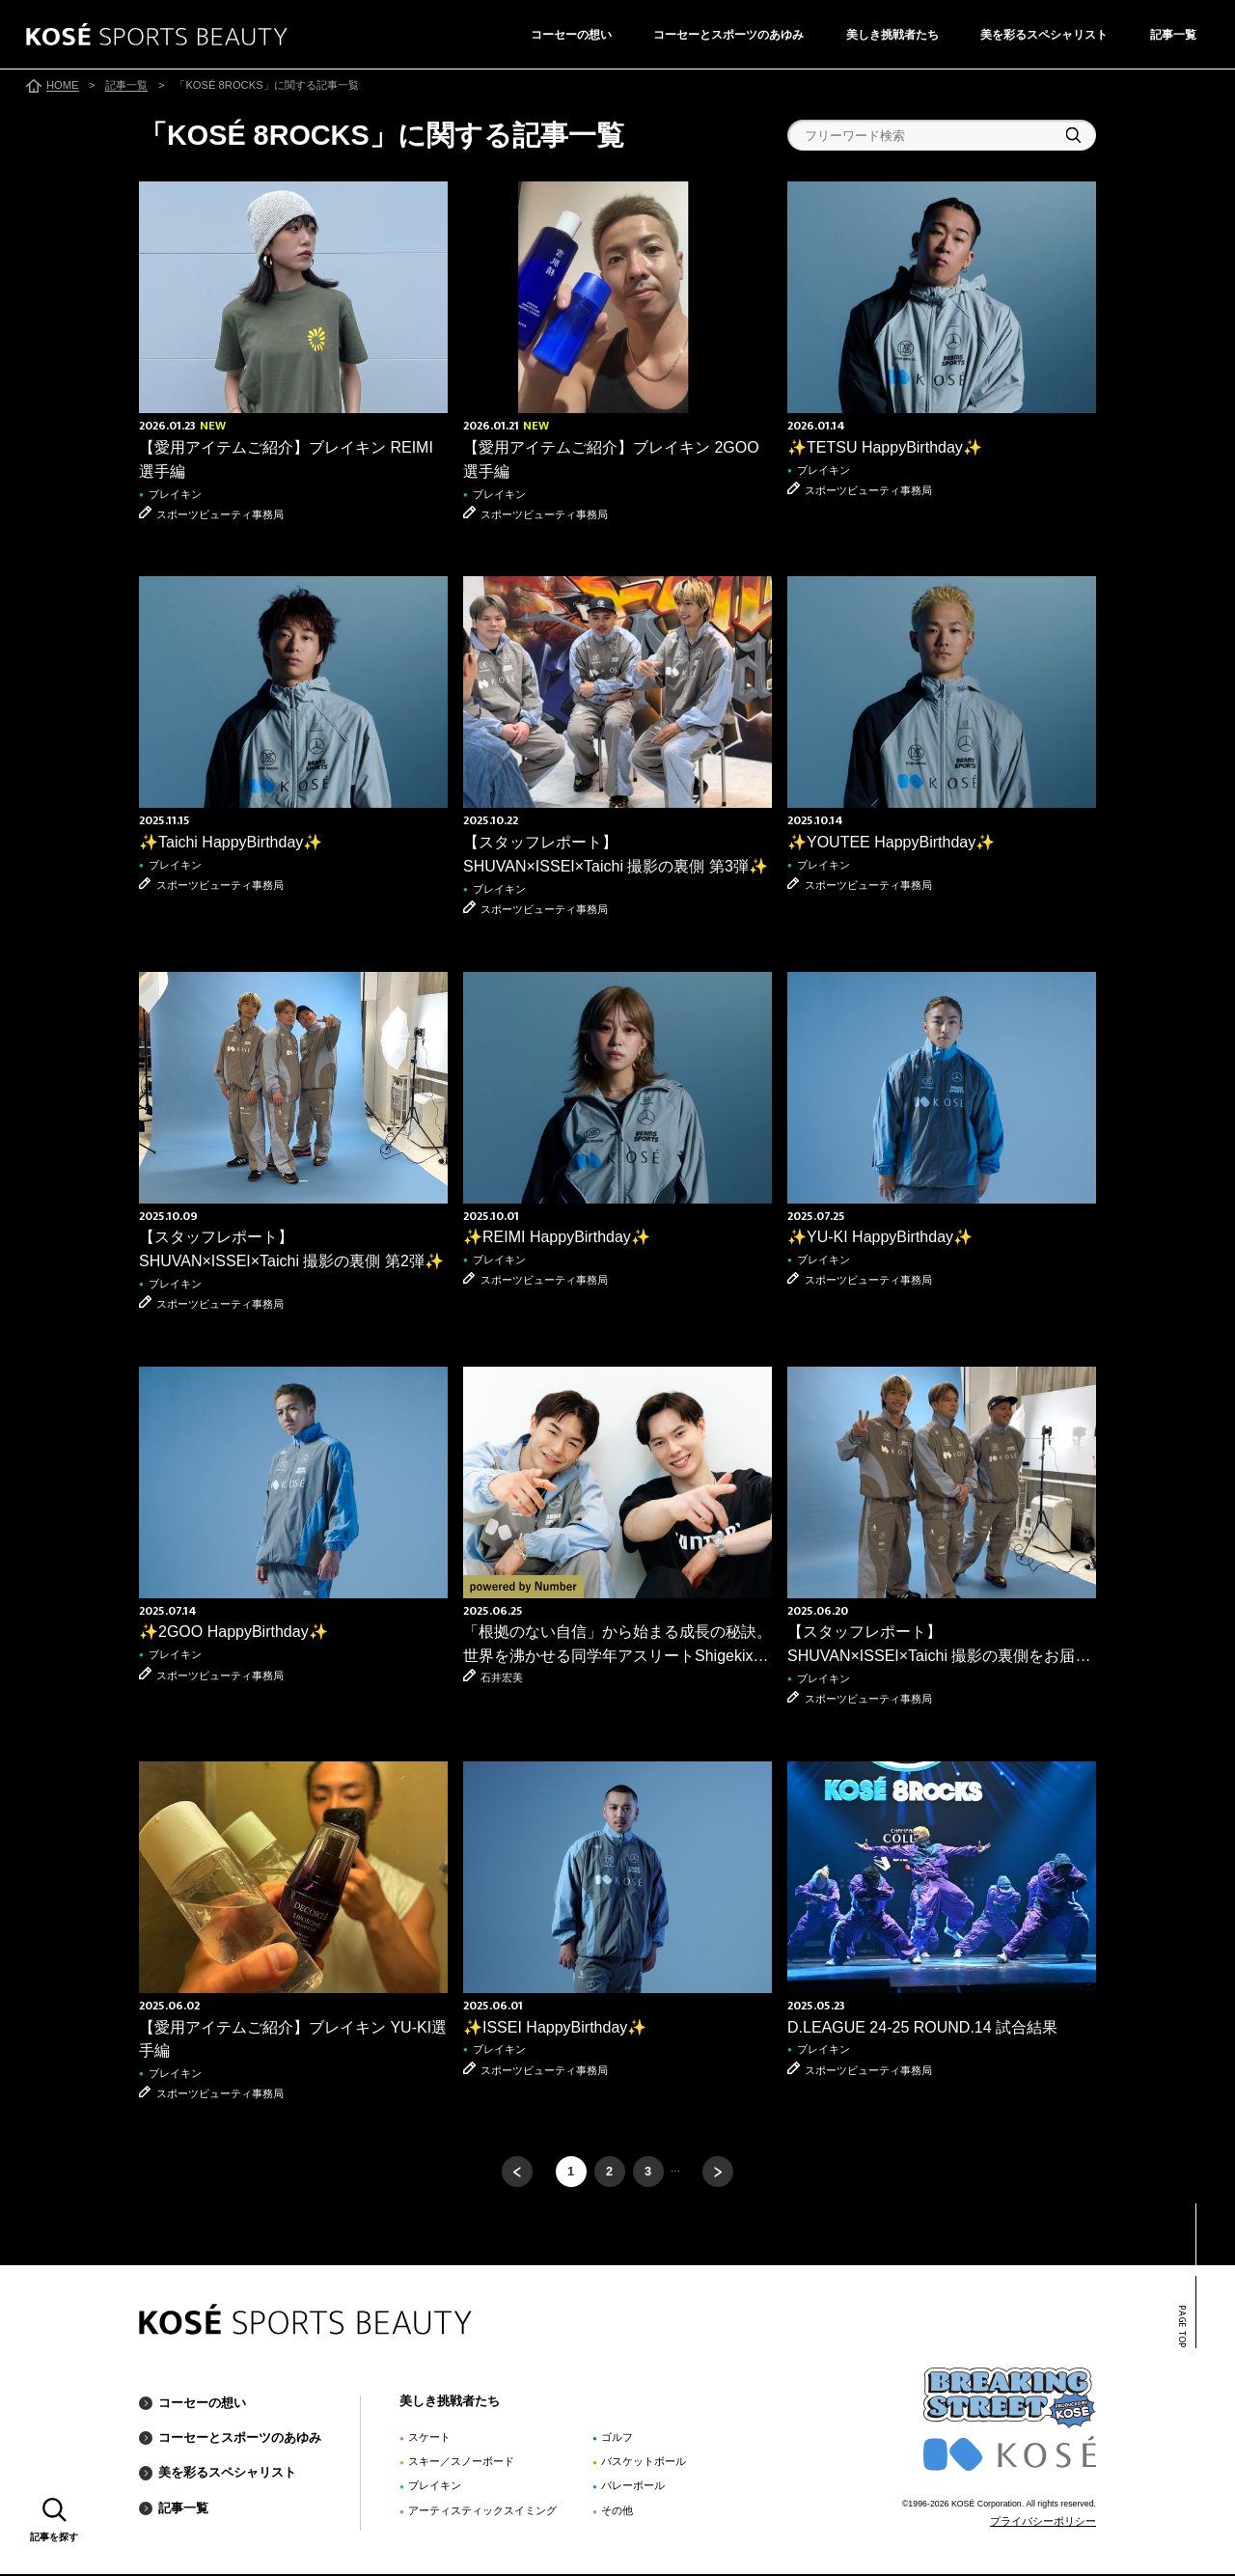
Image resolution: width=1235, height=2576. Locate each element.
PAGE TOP (1181, 2328)
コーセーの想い (571, 35)
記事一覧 (1173, 35)
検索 (1073, 134)
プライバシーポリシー (1043, 2523)
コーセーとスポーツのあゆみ (728, 35)
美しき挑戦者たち (892, 35)
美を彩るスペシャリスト (1044, 35)
